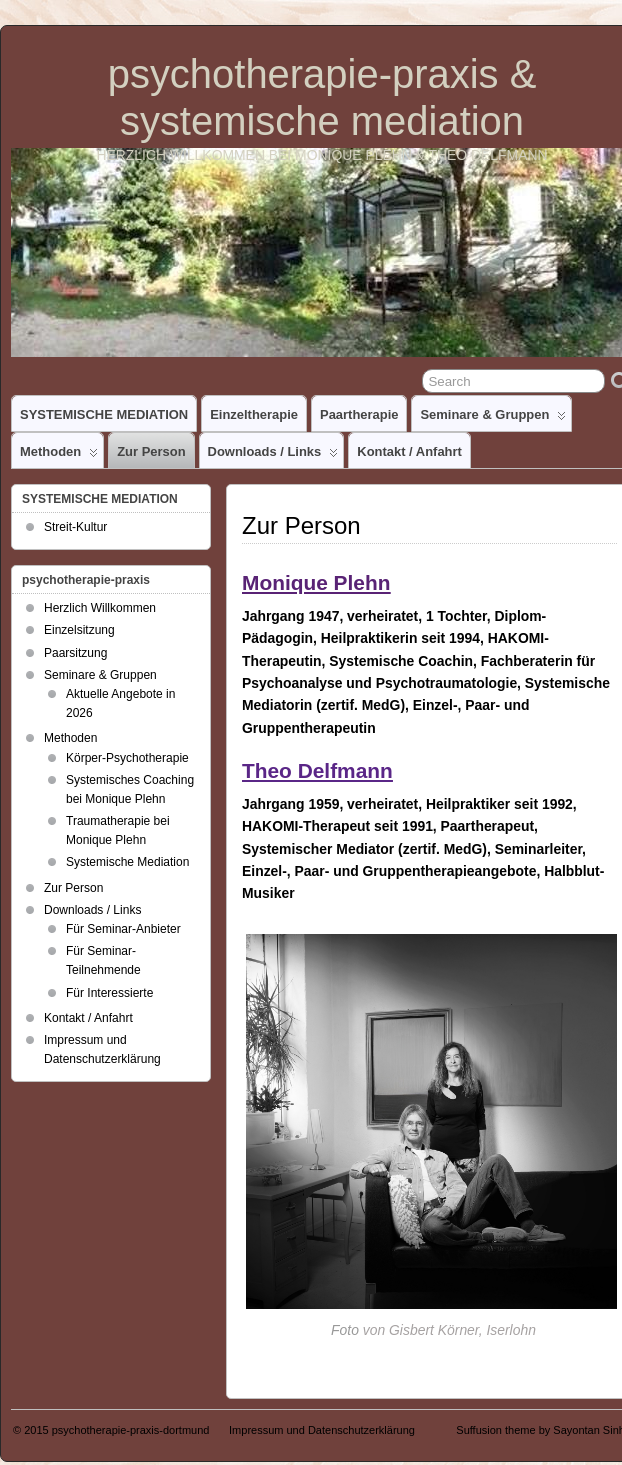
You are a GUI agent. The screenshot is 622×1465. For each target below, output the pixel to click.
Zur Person (151, 451)
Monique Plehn (316, 582)
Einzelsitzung (79, 630)
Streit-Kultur (75, 527)
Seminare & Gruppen (493, 419)
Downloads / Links (273, 456)
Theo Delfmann (317, 770)
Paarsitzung (75, 653)
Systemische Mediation (127, 862)
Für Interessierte (109, 993)
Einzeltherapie (254, 414)
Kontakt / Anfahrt (409, 451)
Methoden (59, 456)
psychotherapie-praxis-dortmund (131, 1430)
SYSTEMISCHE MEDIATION (104, 414)
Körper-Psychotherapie (127, 758)
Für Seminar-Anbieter (123, 929)
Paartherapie (359, 414)
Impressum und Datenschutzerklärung (322, 1430)
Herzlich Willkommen (100, 608)
